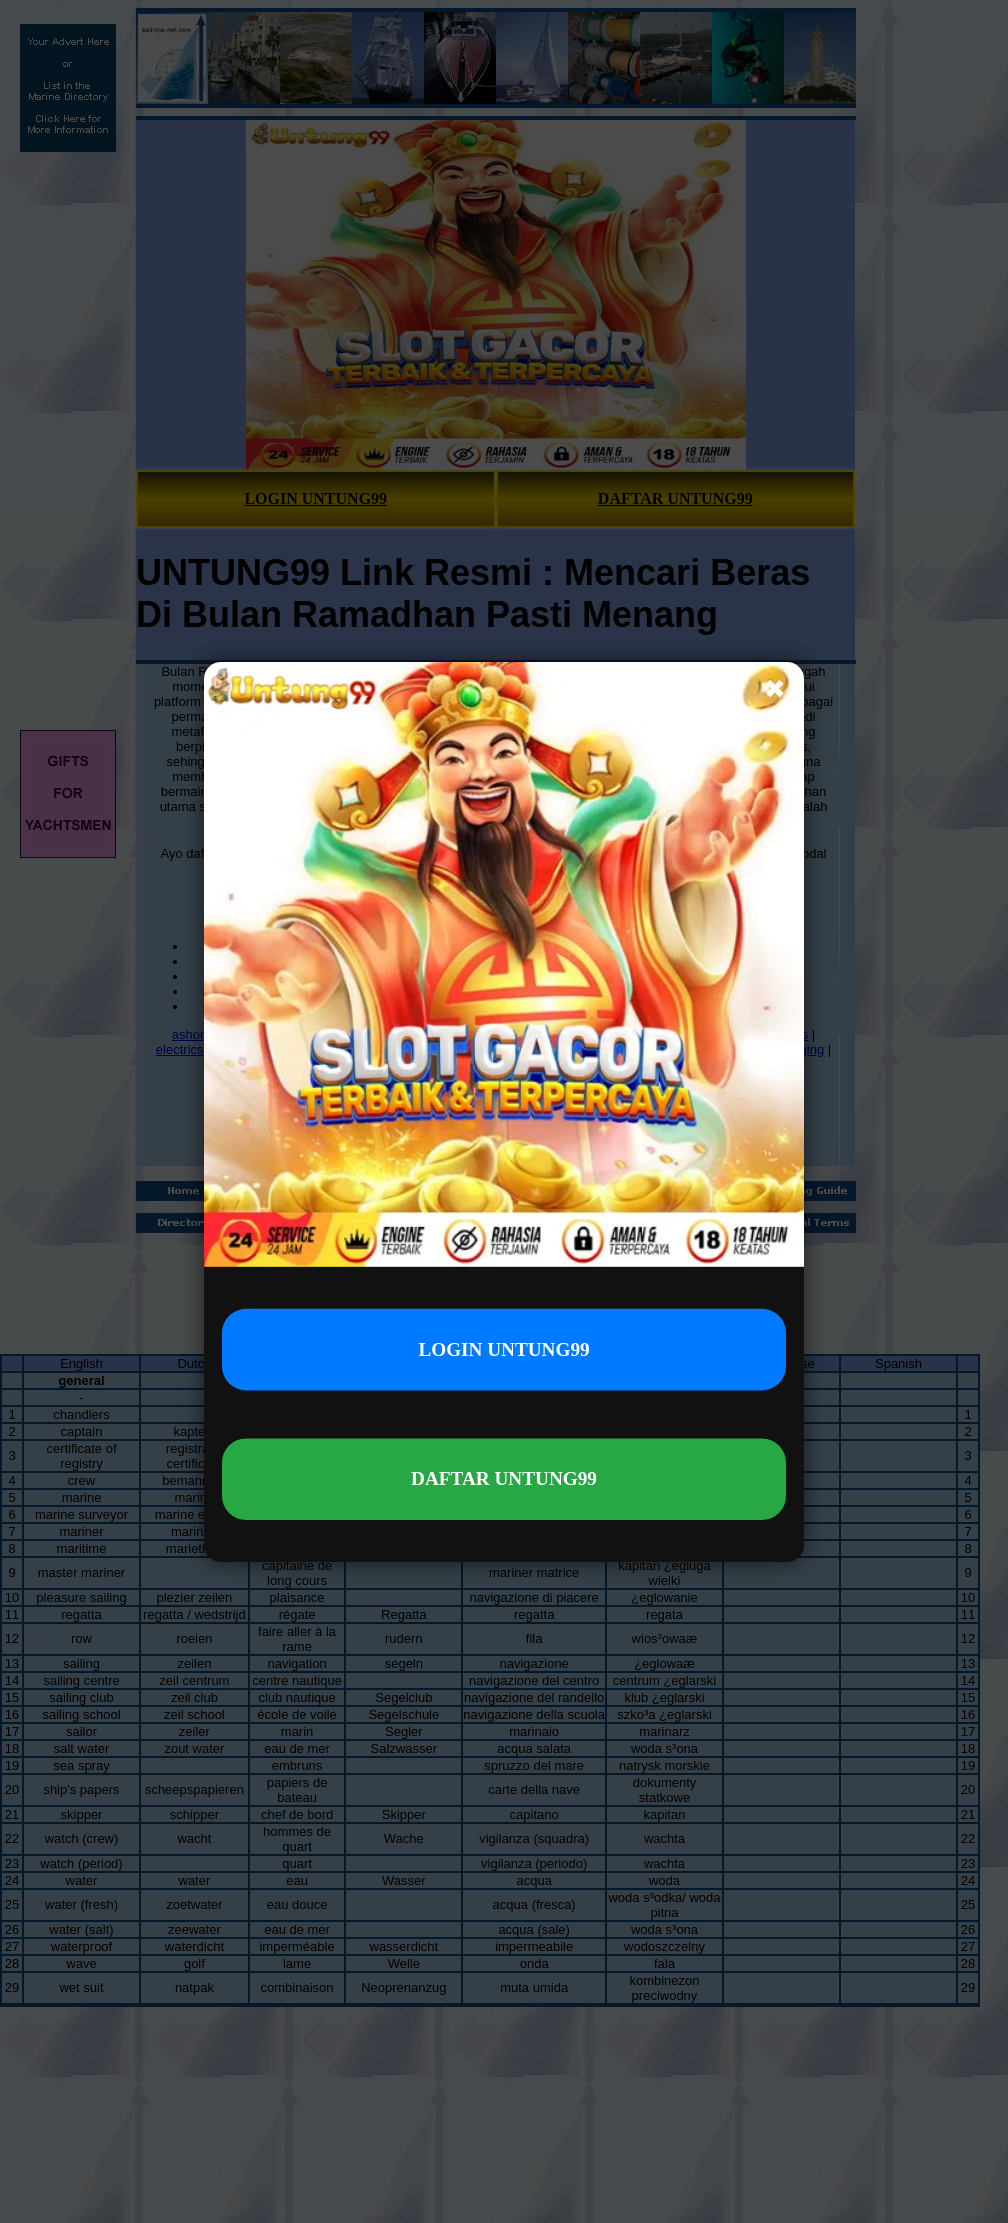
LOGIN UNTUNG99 (503, 1348)
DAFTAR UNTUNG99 (504, 1478)
